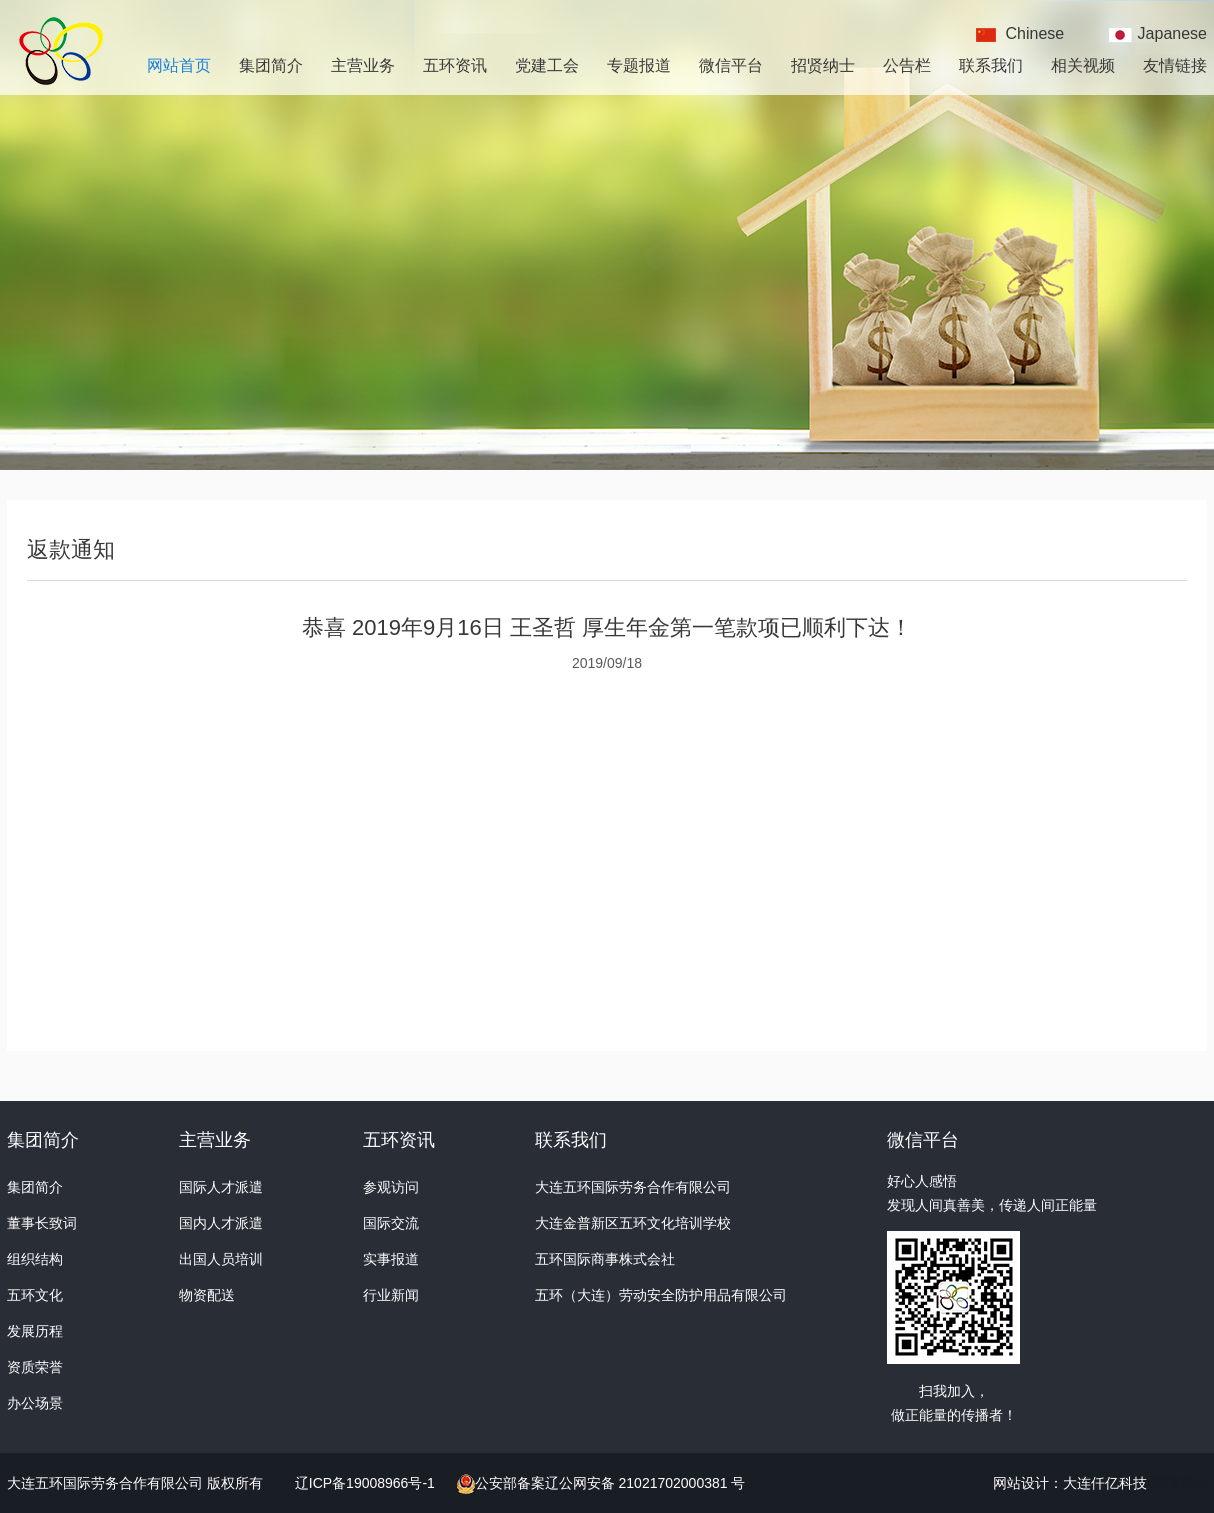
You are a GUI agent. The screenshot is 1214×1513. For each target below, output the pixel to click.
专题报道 (639, 65)
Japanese (1172, 33)
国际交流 (391, 1223)
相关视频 (1083, 65)
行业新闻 (391, 1295)
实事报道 (391, 1259)
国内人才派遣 (221, 1223)
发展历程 (35, 1331)
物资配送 (207, 1295)
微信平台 (731, 65)
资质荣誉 (35, 1367)
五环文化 (35, 1295)
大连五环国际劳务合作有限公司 (633, 1187)
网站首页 (179, 65)
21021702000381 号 (680, 1483)
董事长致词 (42, 1223)
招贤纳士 (823, 65)
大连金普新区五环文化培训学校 (633, 1223)
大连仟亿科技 (1105, 1483)
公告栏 (907, 65)
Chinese (1035, 33)
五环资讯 (455, 65)
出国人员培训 (221, 1259)
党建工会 (547, 65)
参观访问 (391, 1187)
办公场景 (35, 1403)
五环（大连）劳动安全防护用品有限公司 (661, 1295)
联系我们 (991, 65)
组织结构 (35, 1259)
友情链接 (1175, 65)
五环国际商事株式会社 (605, 1259)
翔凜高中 (1179, 1483)
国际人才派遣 (221, 1187)
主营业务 (363, 65)
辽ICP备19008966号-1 (367, 1483)
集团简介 (271, 65)
